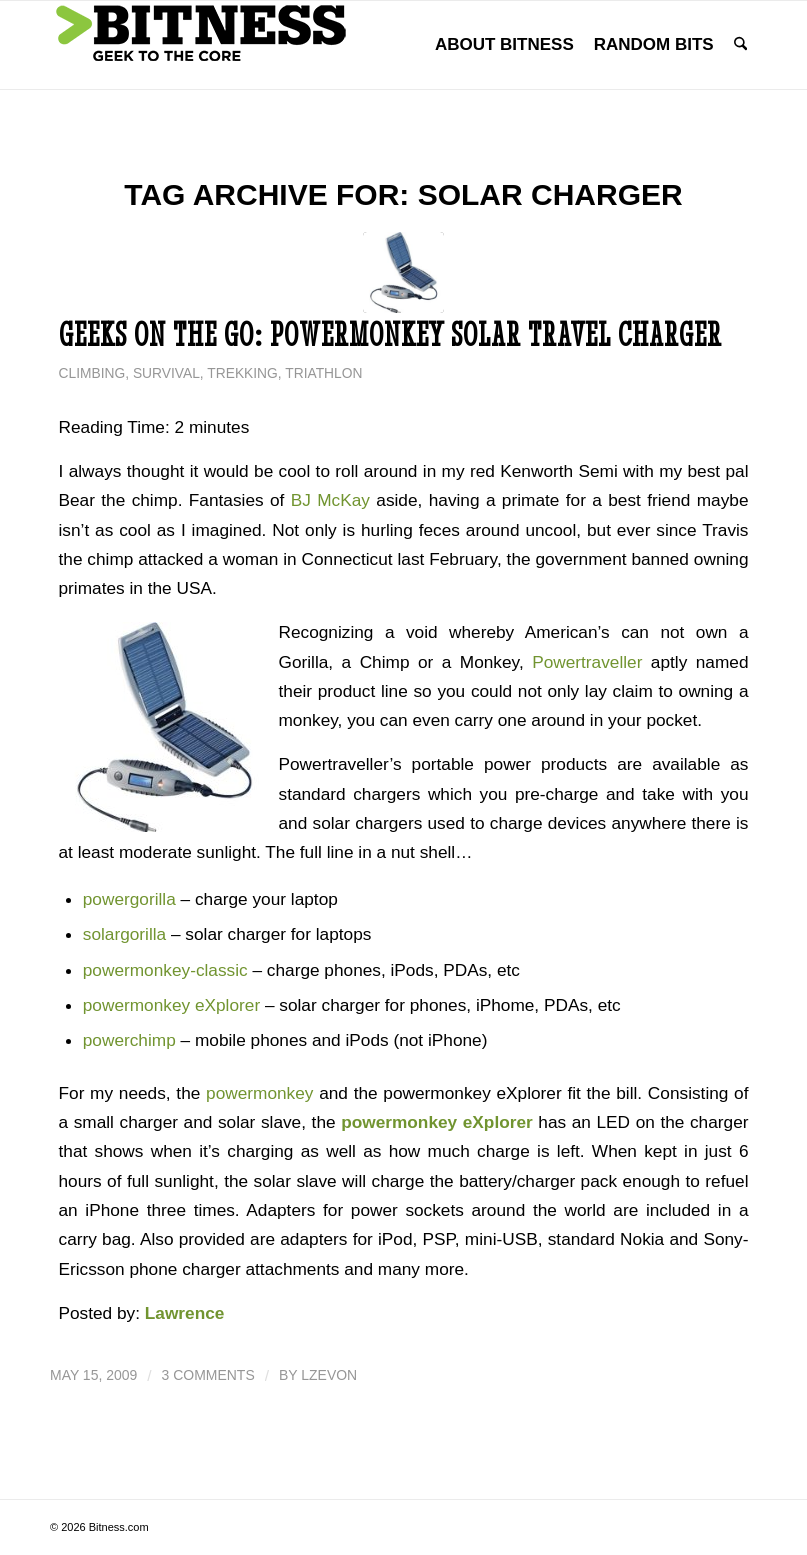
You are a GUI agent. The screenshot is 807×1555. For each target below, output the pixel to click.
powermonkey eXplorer (171, 1005)
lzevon (329, 1375)
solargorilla (124, 934)
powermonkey (259, 1093)
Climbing (92, 373)
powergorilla (129, 899)
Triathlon (323, 373)
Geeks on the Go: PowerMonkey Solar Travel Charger (390, 334)
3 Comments (208, 1375)
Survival (166, 373)
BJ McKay (330, 500)
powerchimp (129, 1040)
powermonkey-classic (165, 970)
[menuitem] (504, 45)
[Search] (740, 45)
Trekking (242, 373)
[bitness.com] (200, 45)
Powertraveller (587, 662)
